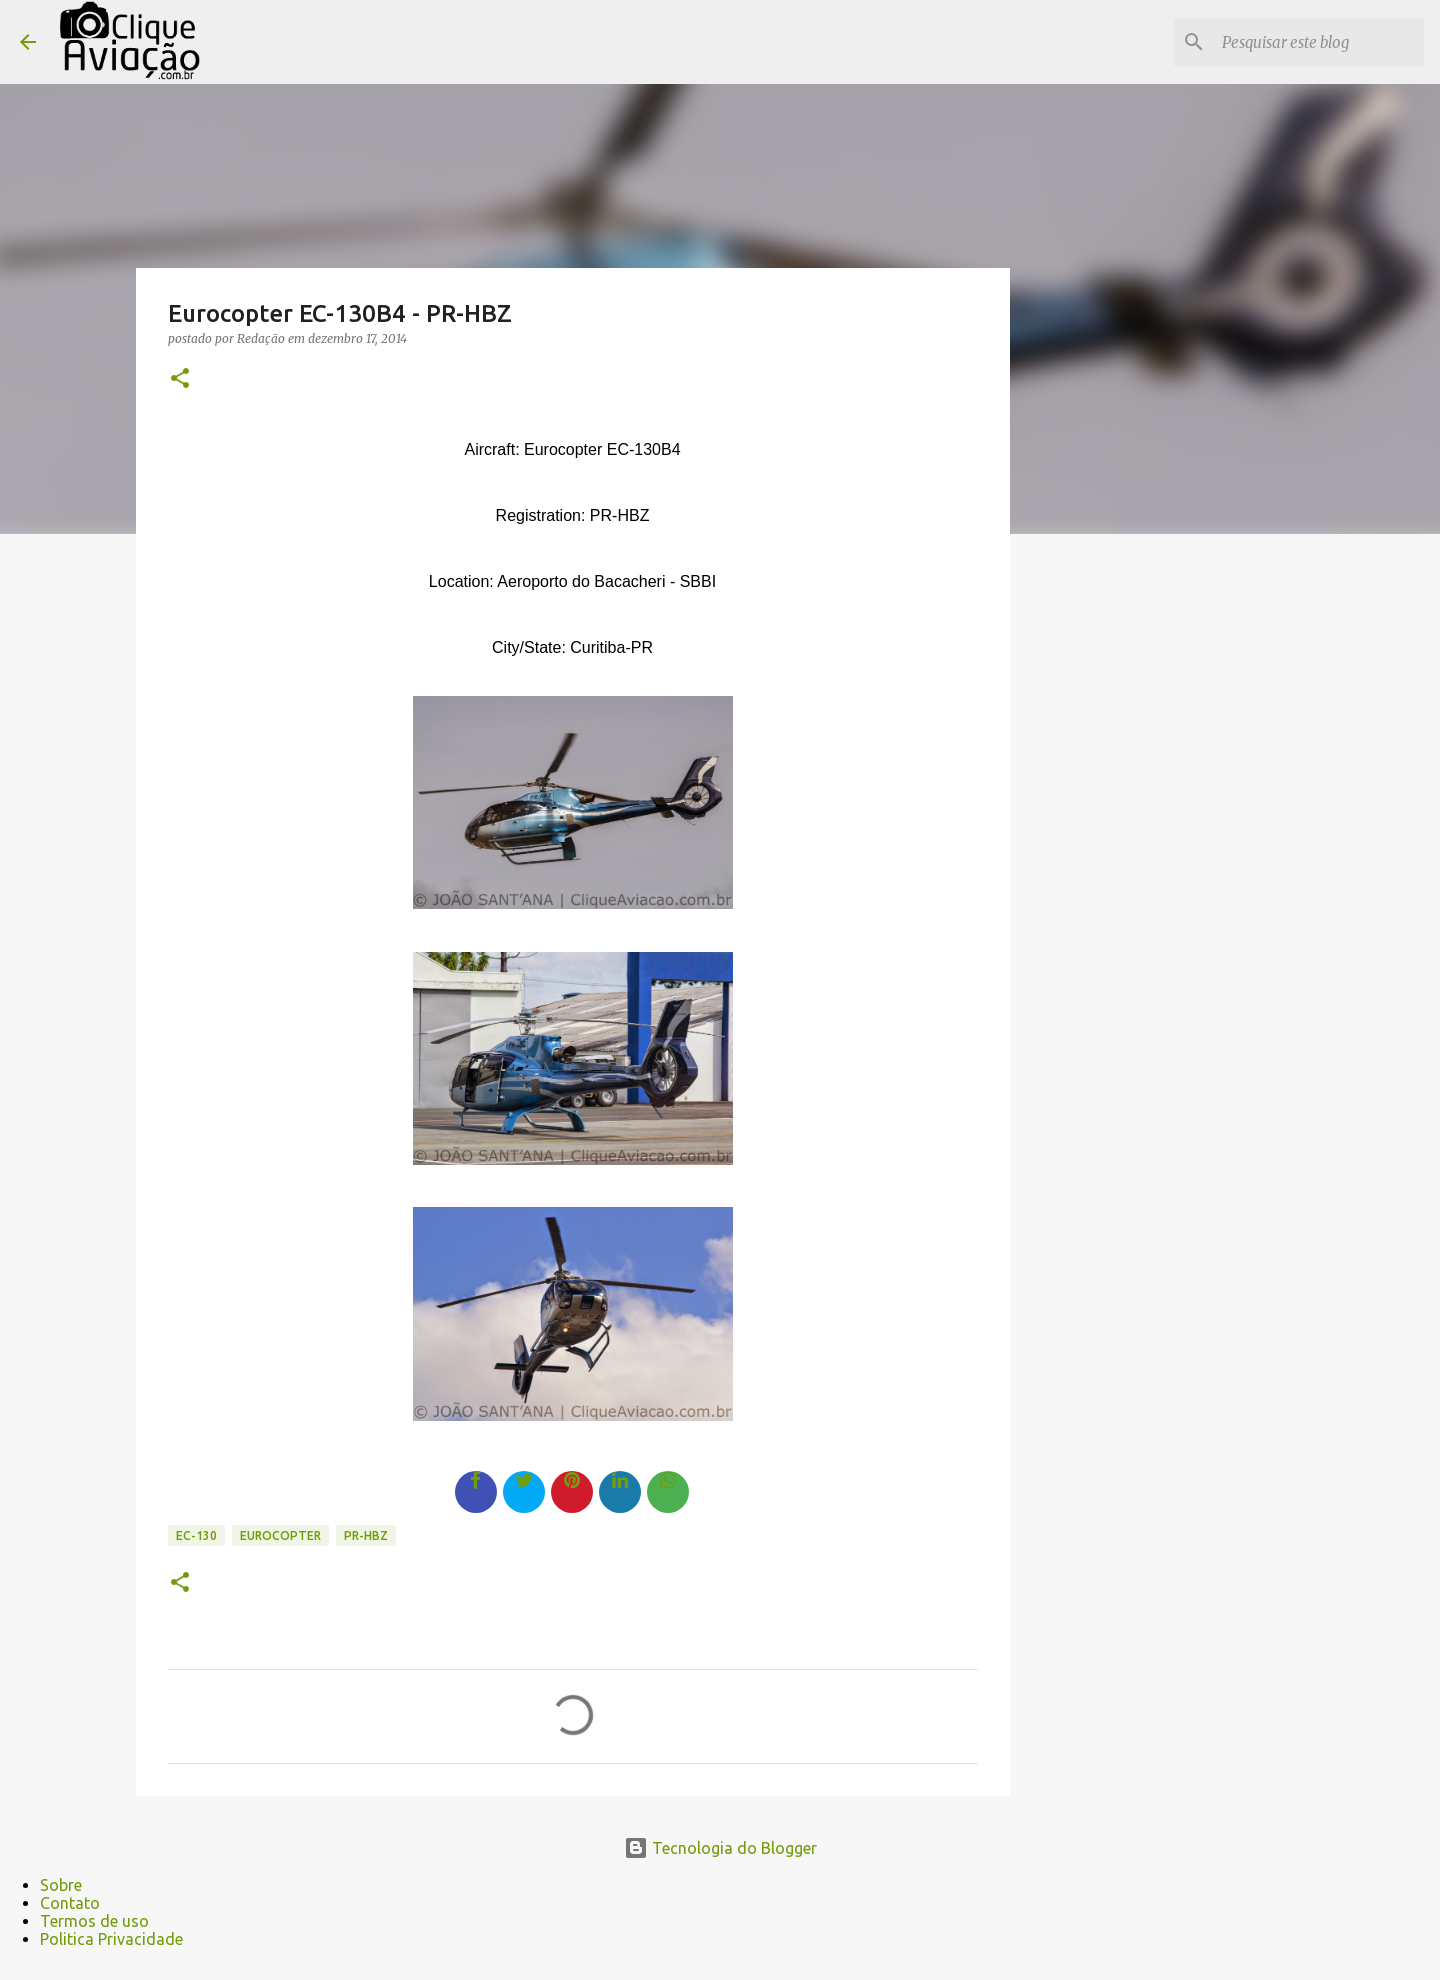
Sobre (61, 1885)
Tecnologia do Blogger (720, 1848)
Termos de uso (94, 1921)
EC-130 (196, 1535)
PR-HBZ (366, 1535)
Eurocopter (280, 1535)
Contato (70, 1903)
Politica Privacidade (111, 1939)
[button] (180, 379)
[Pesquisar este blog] (1319, 42)
